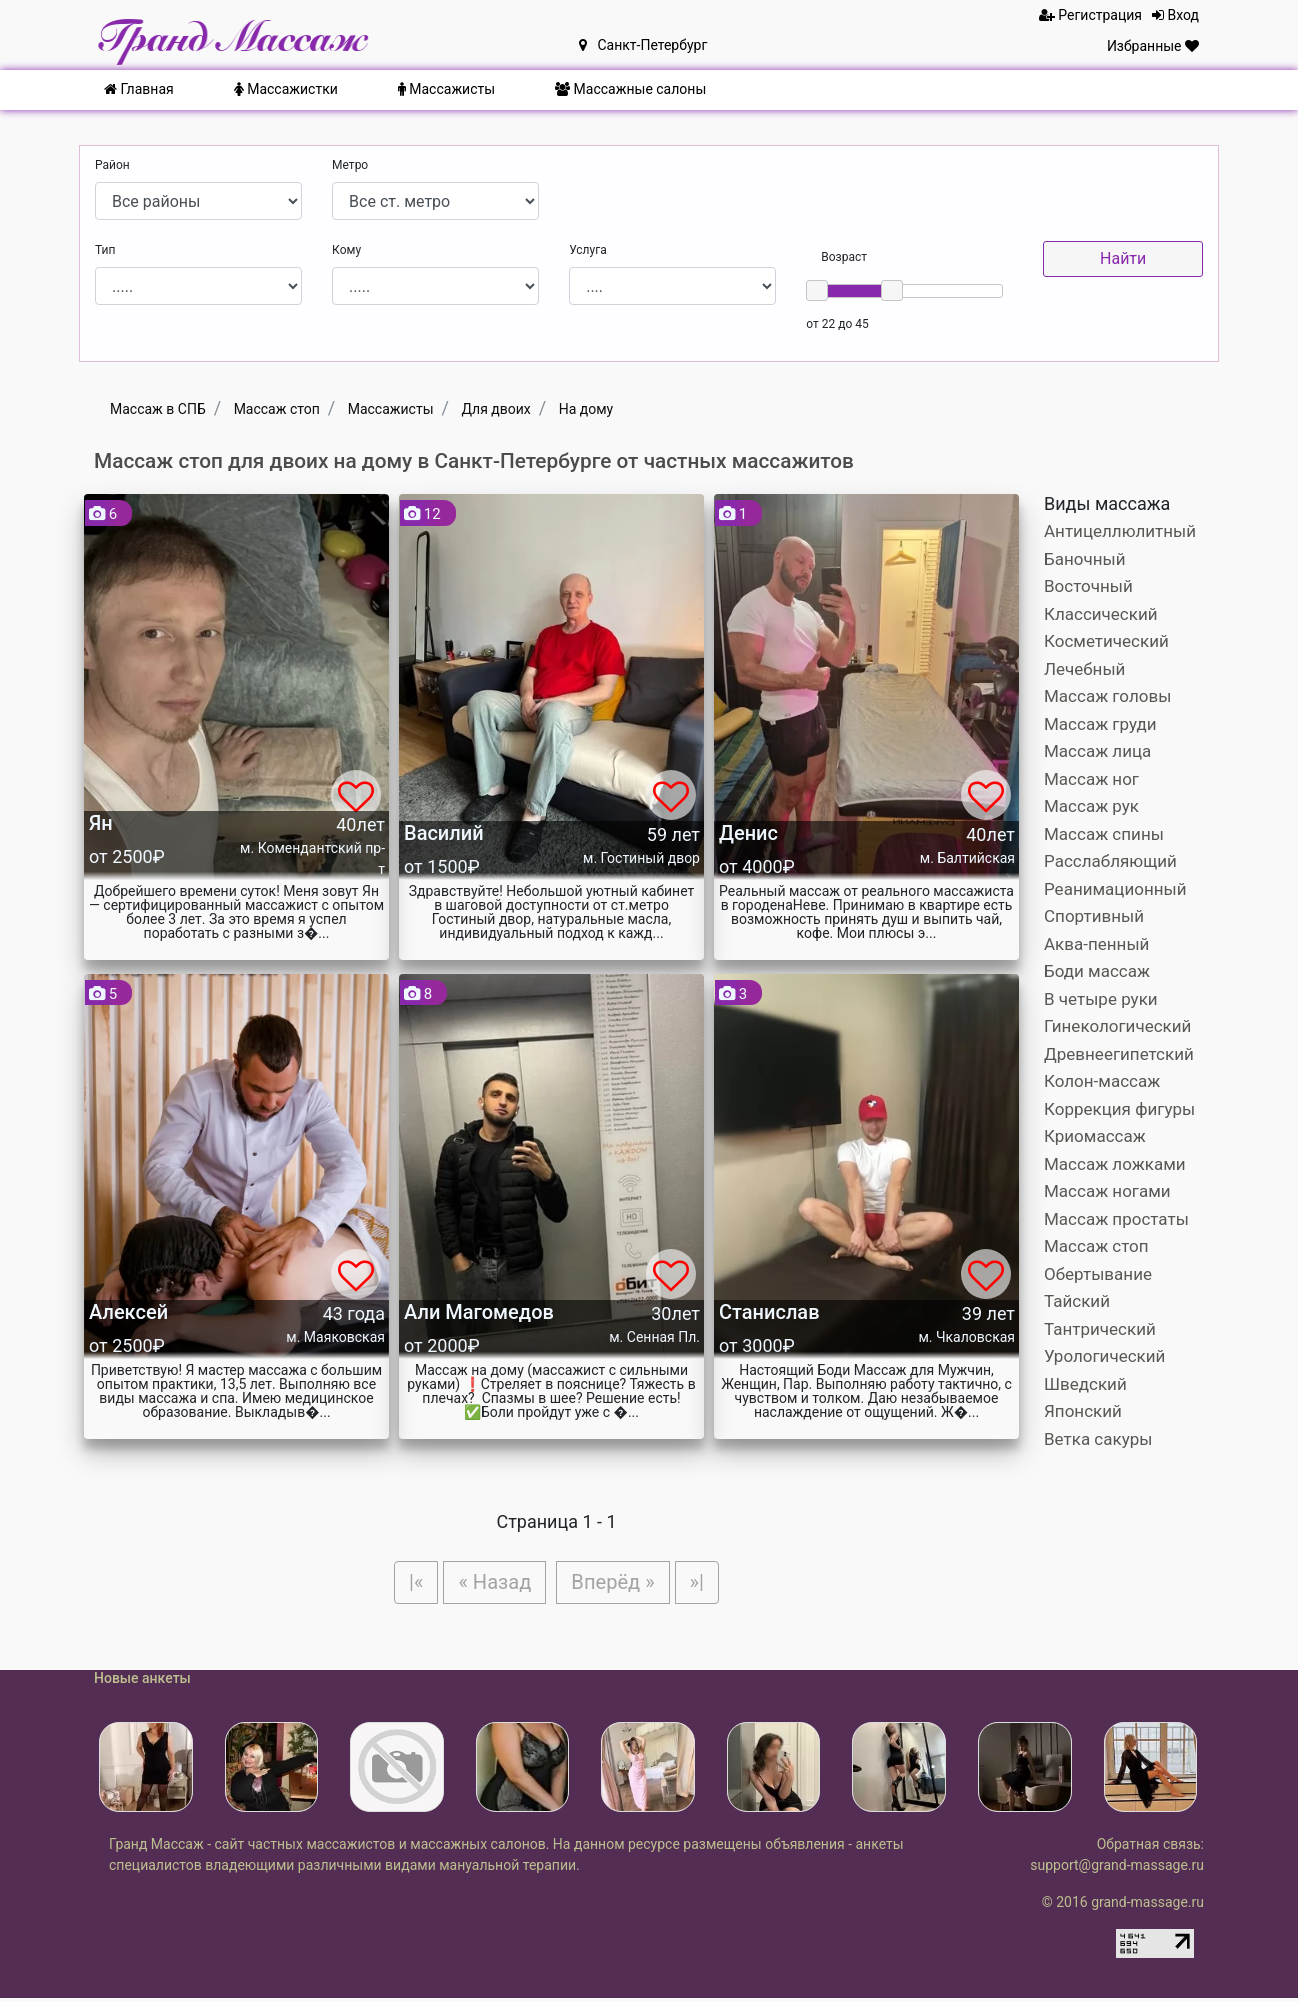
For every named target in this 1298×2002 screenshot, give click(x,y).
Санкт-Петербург (643, 45)
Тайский (1077, 1301)
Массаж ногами (1107, 1191)
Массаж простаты (1116, 1219)
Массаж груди (1100, 724)
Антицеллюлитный (1120, 531)
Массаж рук (1091, 806)
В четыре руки (1101, 999)
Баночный (1085, 559)
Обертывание (1098, 1274)
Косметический (1106, 641)
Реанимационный (1115, 889)
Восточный (1088, 586)
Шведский (1085, 1384)
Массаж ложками (1115, 1164)
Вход (1175, 15)
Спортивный (1094, 916)
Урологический (1104, 1356)
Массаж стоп (1096, 1246)
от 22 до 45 (837, 324)
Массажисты (446, 89)
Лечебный (1084, 669)
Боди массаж (1097, 971)
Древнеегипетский (1119, 1054)
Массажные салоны (630, 89)
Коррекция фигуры (1119, 1109)
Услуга (588, 250)
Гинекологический (1117, 1026)
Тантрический (1100, 1329)
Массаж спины (1104, 834)
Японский (1083, 1411)
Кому (346, 250)
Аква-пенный (1096, 944)
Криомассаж (1095, 1136)
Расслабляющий (1110, 861)
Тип (105, 250)
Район (112, 165)
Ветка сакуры (1098, 1439)
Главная (139, 89)
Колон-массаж (1102, 1081)
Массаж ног (1091, 779)
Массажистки (286, 89)
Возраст (844, 257)
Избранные (1153, 46)
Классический (1101, 614)
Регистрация (1090, 15)
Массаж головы (1107, 696)
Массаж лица (1097, 751)
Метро (350, 165)
